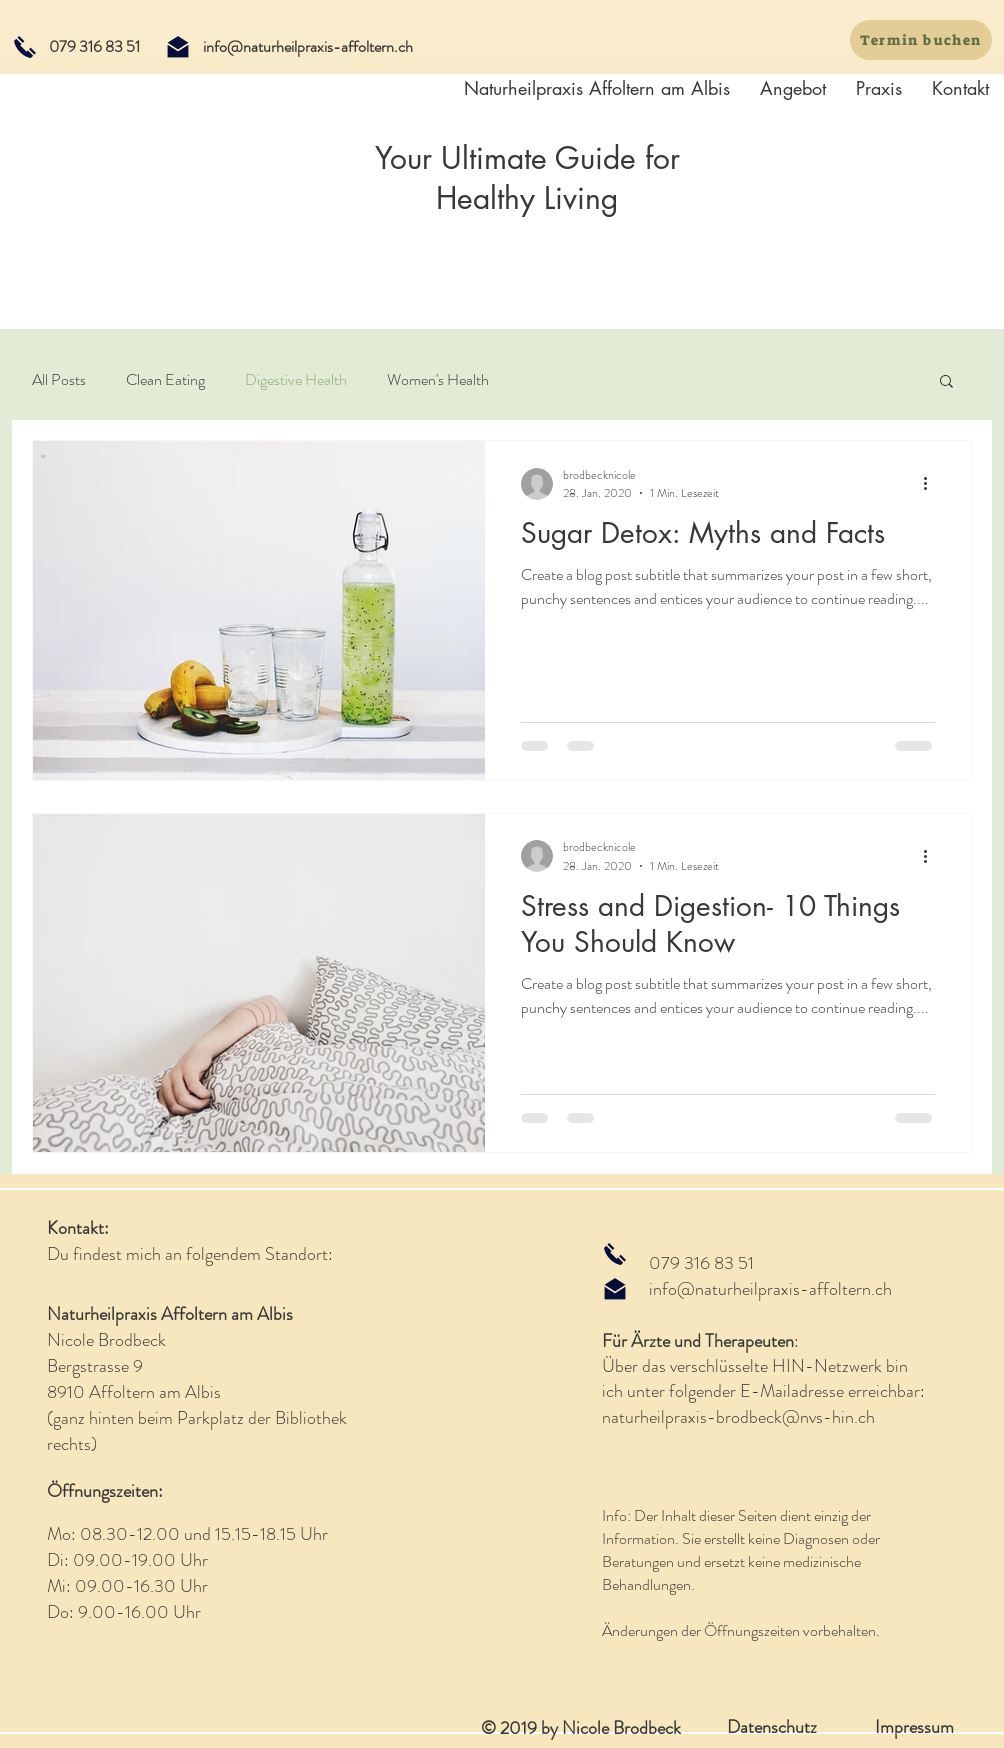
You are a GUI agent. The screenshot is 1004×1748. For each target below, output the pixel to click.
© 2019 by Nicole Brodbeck (581, 1728)
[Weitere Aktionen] (932, 484)
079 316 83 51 (701, 1263)
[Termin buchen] (921, 40)
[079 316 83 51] (94, 47)
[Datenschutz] (772, 1728)
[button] (946, 382)
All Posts (59, 380)
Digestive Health (296, 380)
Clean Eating (165, 380)
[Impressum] (914, 1728)
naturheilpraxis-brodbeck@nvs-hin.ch (738, 1417)
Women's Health (438, 380)
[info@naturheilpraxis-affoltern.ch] (307, 47)
